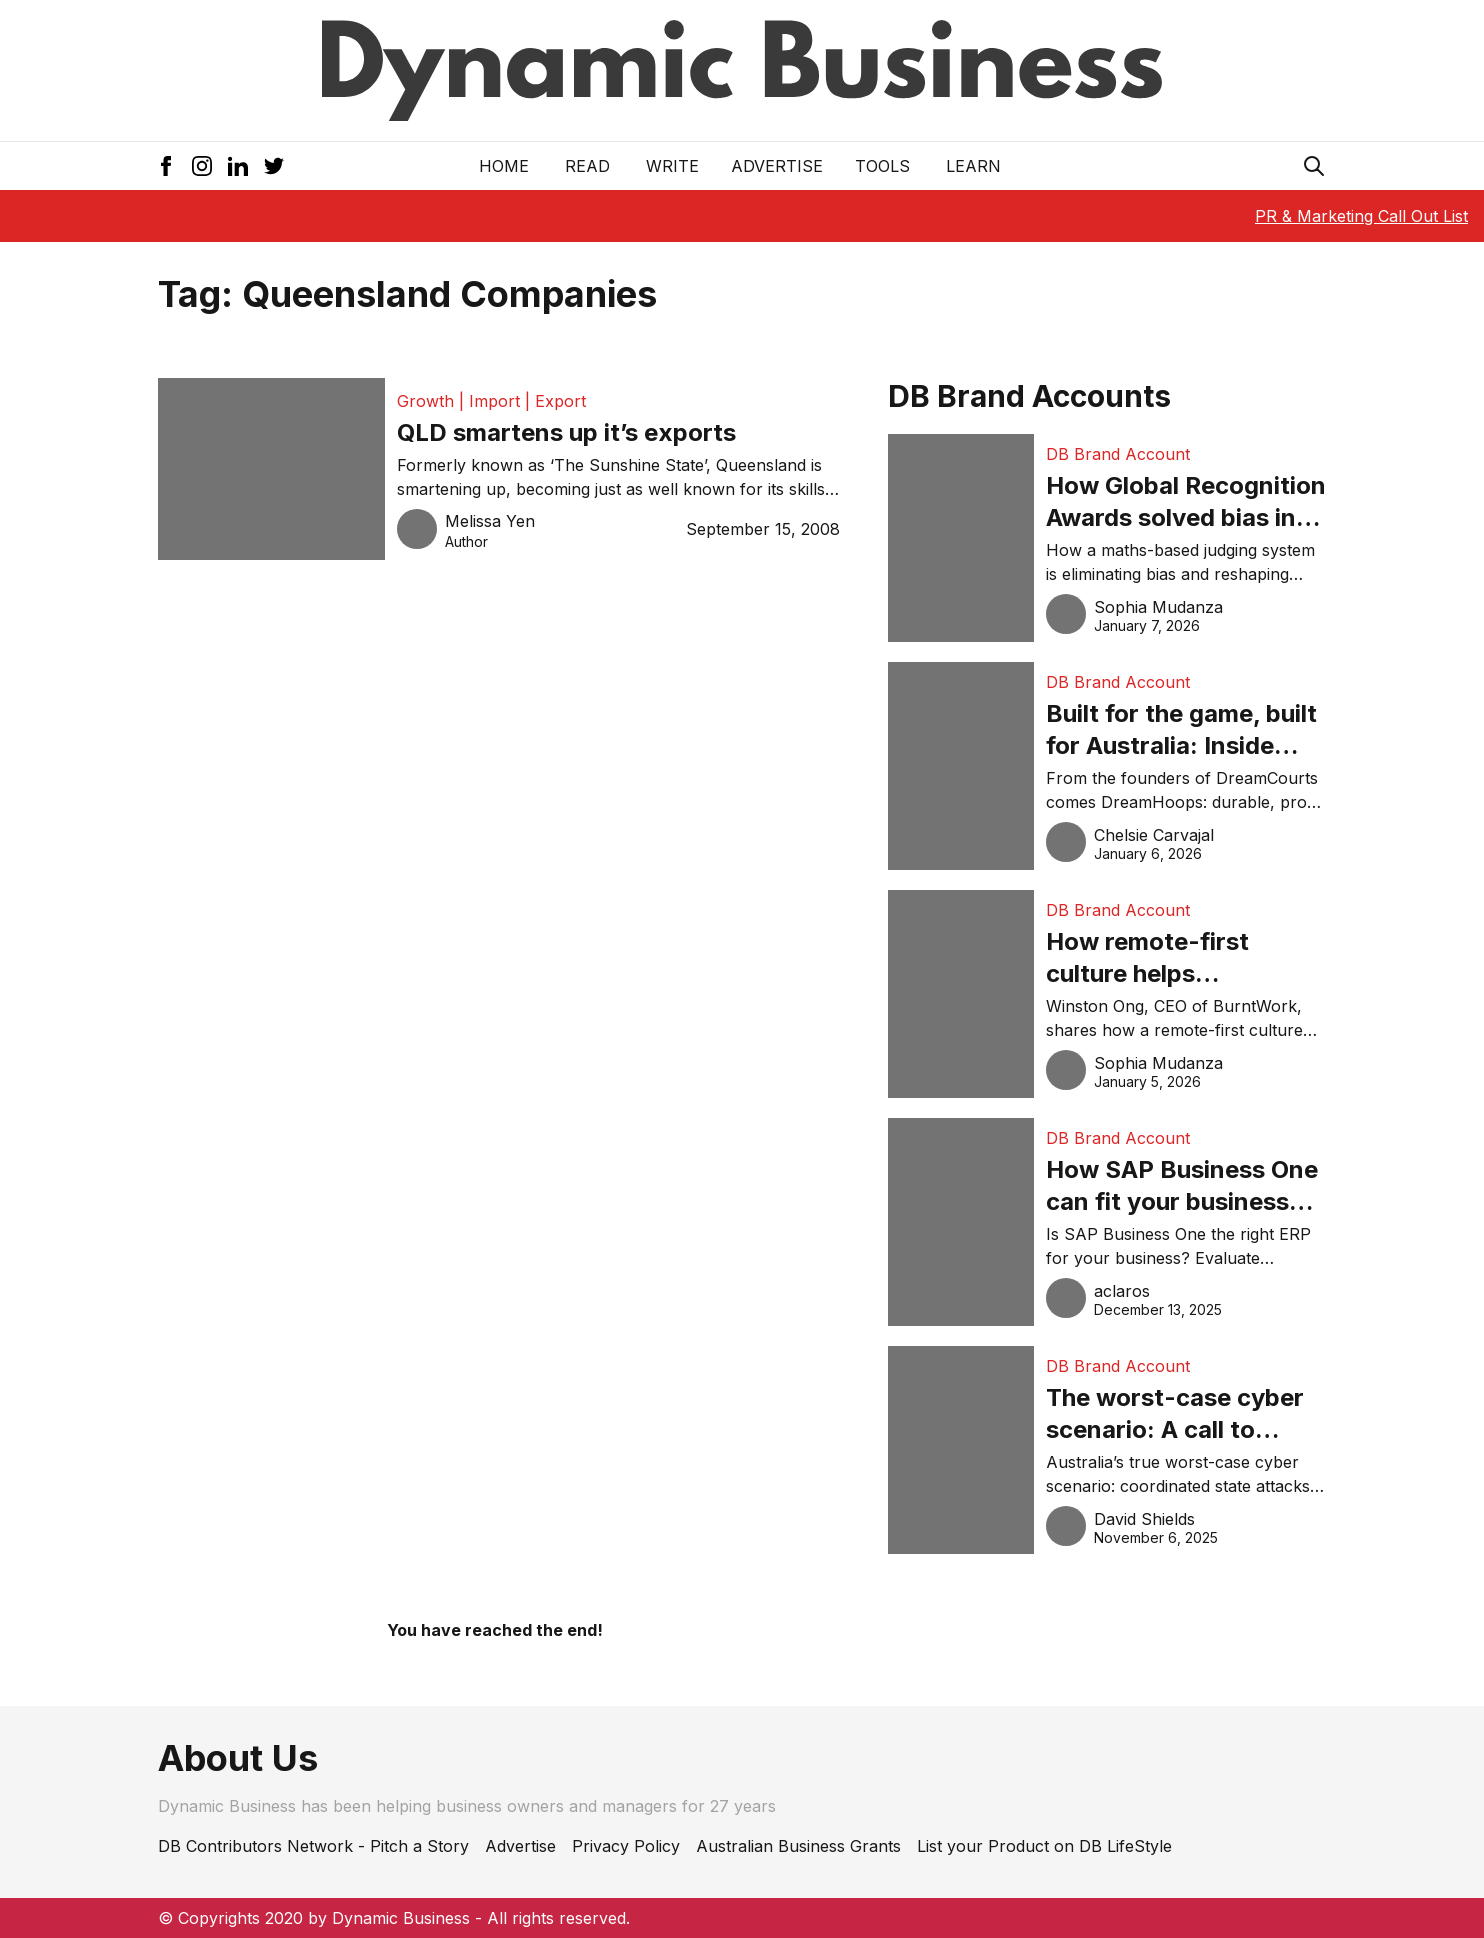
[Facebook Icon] (166, 166)
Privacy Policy (626, 1846)
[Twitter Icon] (274, 166)
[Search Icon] (1314, 166)
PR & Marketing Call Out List (1361, 216)
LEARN (973, 166)
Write (672, 166)
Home (504, 166)
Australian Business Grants (798, 1846)
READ (587, 166)
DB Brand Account (1118, 454)
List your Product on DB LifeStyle (1044, 1846)
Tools (882, 166)
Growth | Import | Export (491, 401)
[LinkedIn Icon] (238, 166)
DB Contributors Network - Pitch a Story (313, 1846)
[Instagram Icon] (202, 166)
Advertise (777, 166)
